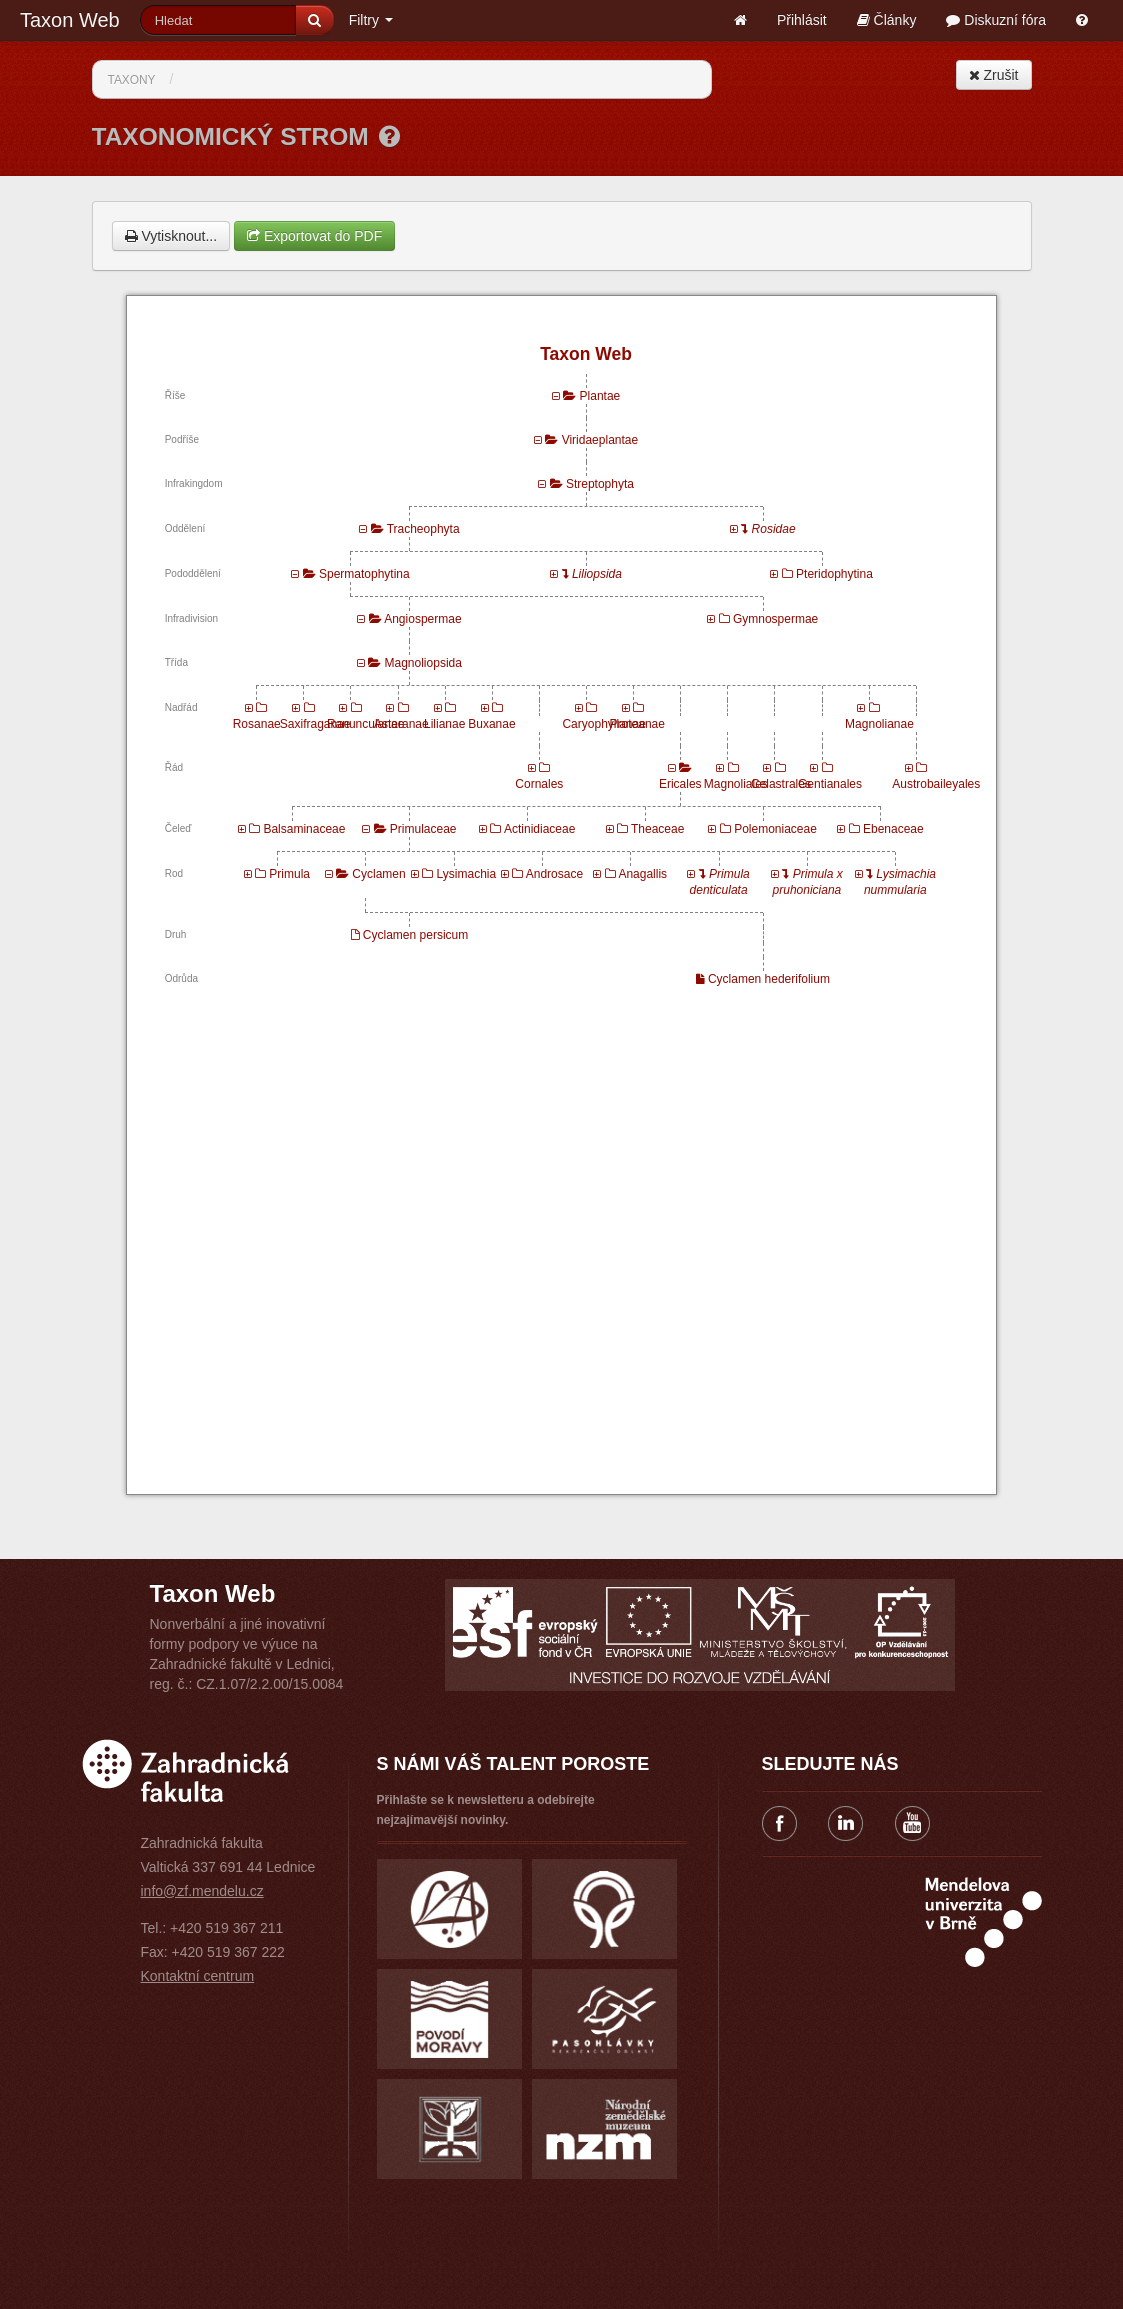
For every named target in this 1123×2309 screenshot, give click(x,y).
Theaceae (657, 829)
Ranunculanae (365, 724)
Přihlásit (802, 20)
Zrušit (994, 75)
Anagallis (642, 874)
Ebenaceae (893, 829)
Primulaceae (423, 829)
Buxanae (491, 724)
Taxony (132, 80)
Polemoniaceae (775, 829)
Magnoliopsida (423, 663)
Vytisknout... (171, 236)
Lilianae (444, 724)
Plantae (600, 396)
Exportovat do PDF (314, 236)
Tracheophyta (423, 529)
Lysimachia (467, 874)
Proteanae (637, 724)
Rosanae (257, 724)
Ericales (680, 784)
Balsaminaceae (304, 829)
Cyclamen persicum (415, 935)
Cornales (539, 784)
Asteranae (401, 724)
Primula (289, 874)
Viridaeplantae (600, 440)
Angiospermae (422, 619)
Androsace (554, 874)
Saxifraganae (315, 724)
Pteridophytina (834, 574)
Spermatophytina (364, 574)
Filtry (371, 20)
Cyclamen (378, 874)
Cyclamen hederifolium (769, 979)
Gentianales (830, 784)
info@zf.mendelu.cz (202, 1891)
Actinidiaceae (539, 829)
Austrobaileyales (936, 784)
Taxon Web (70, 20)
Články (887, 20)
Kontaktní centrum (198, 1976)
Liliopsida (597, 574)
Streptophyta (600, 484)
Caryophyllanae (603, 724)
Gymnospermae (775, 619)
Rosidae (774, 529)
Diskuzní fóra (996, 20)
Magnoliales (736, 784)
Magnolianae (879, 724)
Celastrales (781, 784)
